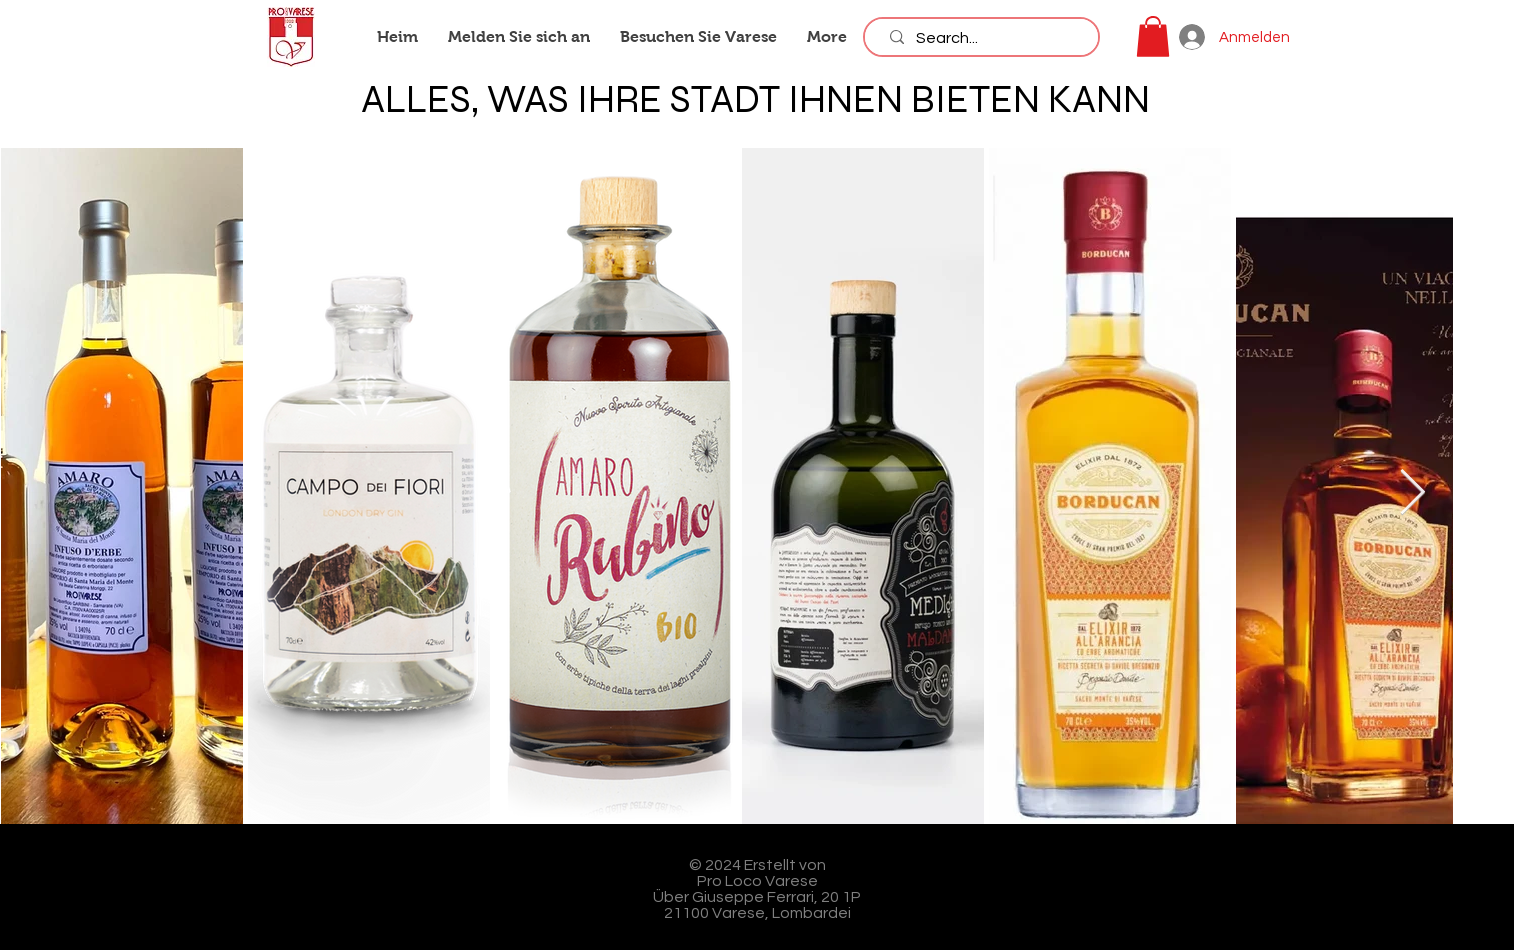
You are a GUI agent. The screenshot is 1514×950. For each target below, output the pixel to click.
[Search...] (986, 38)
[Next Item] (1412, 493)
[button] (1153, 36)
